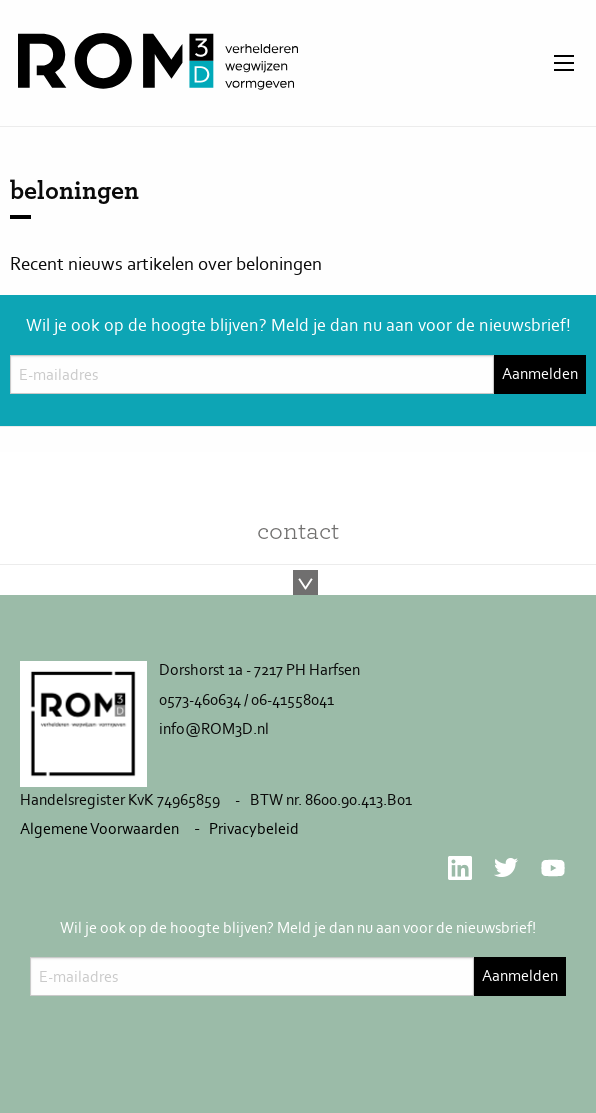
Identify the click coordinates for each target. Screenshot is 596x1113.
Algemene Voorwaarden (99, 828)
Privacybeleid (254, 828)
